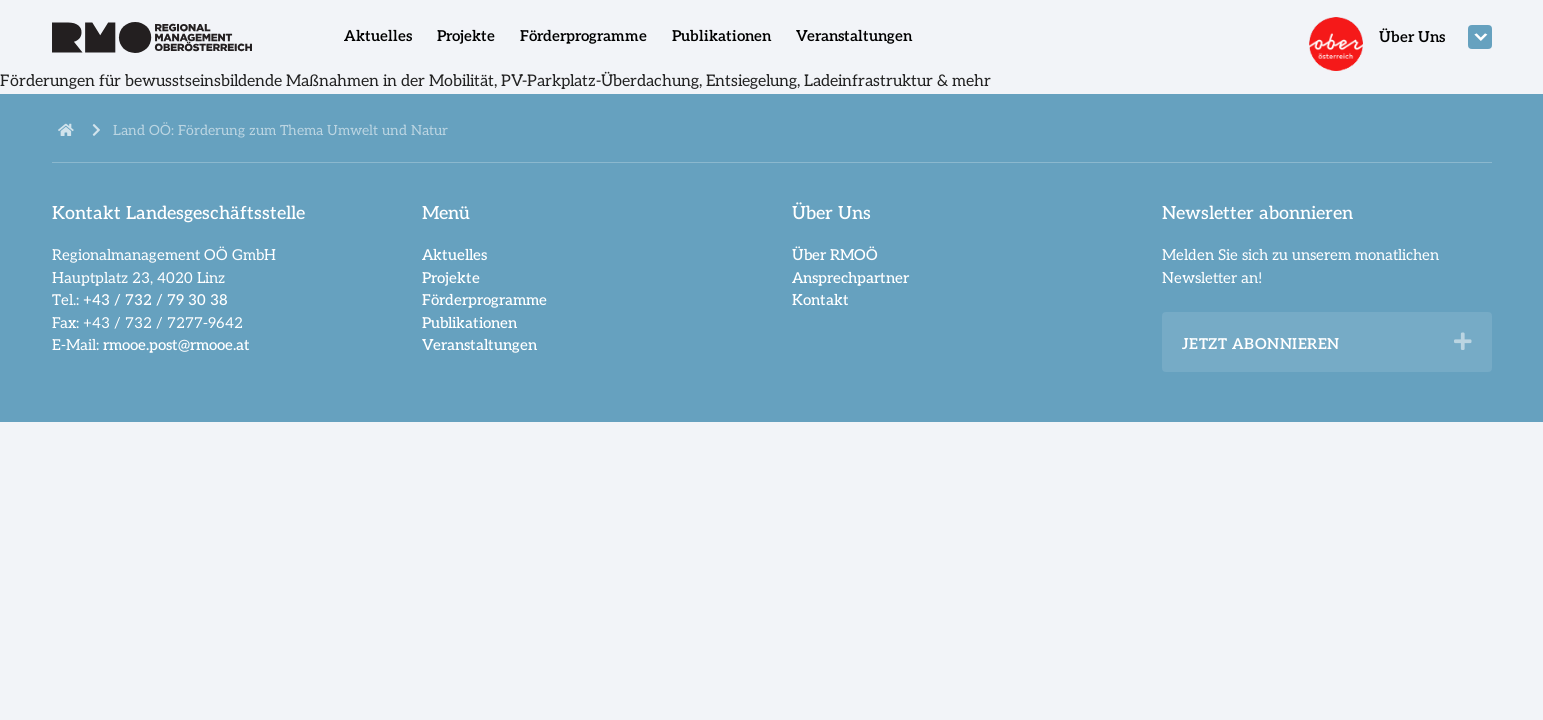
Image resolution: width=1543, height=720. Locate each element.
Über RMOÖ (835, 255)
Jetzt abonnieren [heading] (1261, 344)
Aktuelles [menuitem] (378, 36)
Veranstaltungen (479, 345)
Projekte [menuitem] (466, 36)
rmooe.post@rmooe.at (176, 345)
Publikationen (469, 323)
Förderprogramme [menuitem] (583, 36)
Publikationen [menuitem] (721, 36)
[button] (1463, 342)
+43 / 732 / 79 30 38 (155, 300)
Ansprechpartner (850, 278)
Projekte (451, 278)
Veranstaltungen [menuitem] (854, 36)
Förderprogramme (484, 300)
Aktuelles (454, 255)
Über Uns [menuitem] (1412, 37)
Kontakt (820, 300)
